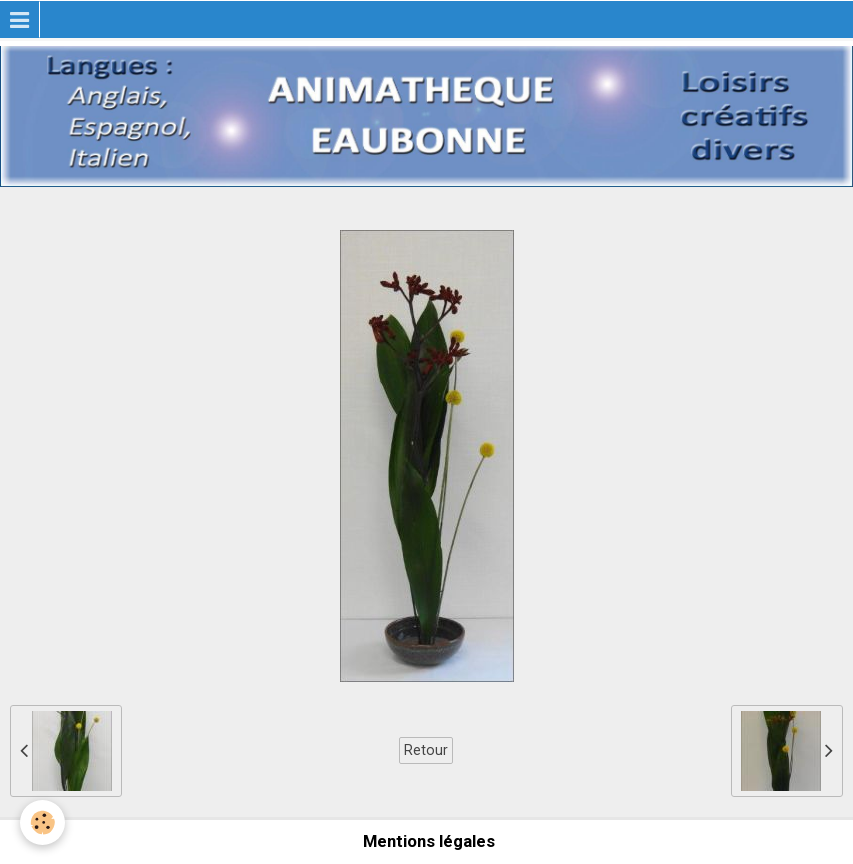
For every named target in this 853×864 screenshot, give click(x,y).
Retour (426, 750)
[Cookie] (42, 822)
